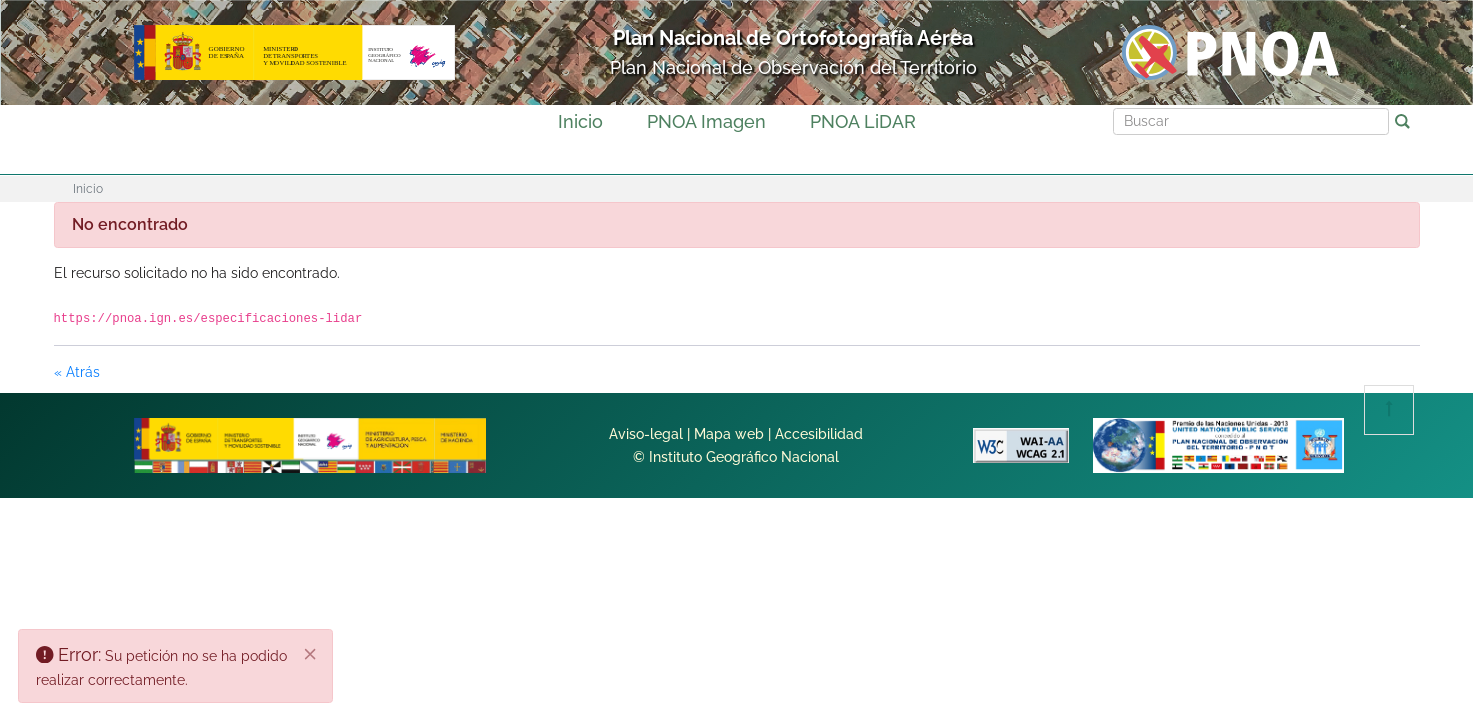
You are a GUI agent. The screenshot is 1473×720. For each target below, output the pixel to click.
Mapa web (729, 434)
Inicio (580, 121)
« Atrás (77, 372)
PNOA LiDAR (863, 121)
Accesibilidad (819, 434)
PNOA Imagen (706, 121)
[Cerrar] (311, 655)
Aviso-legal (646, 434)
